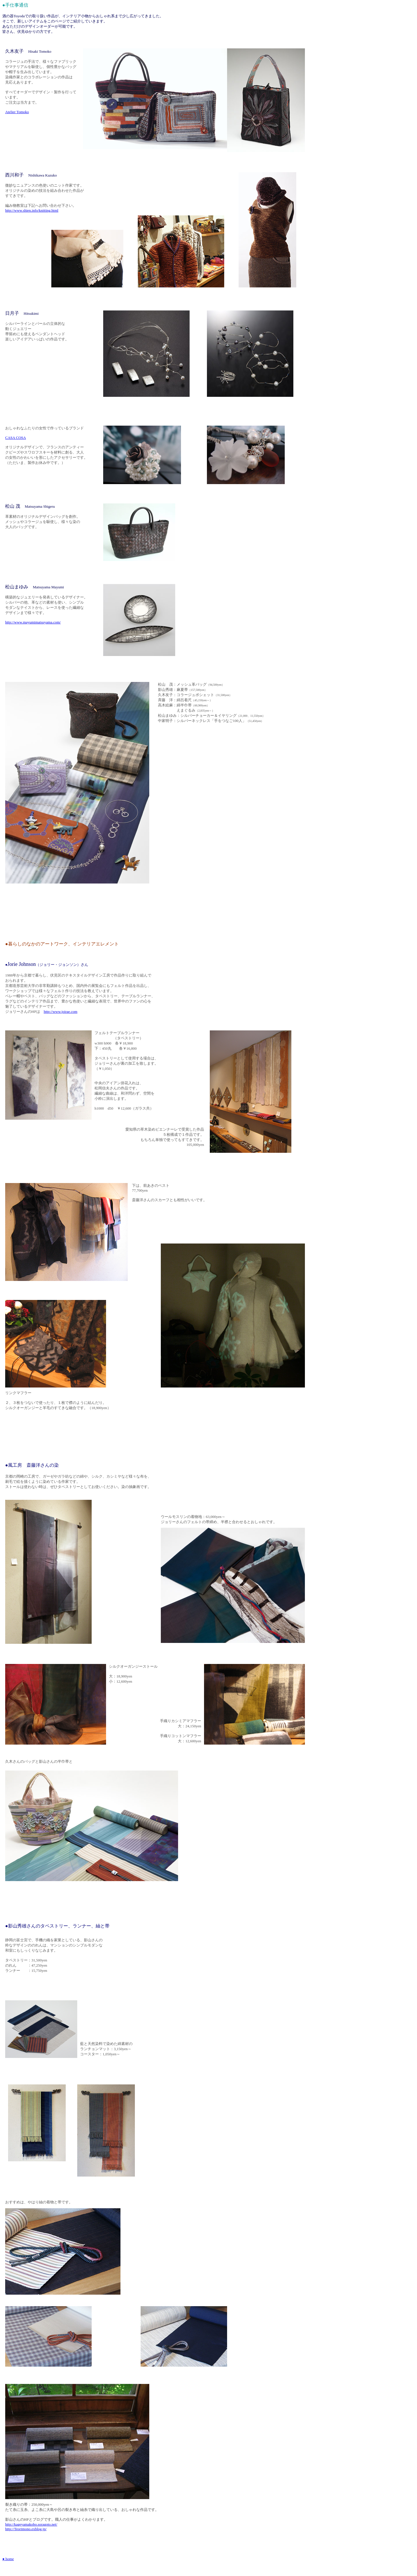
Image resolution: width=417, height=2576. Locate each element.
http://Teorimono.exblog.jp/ (26, 2529)
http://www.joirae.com (61, 1011)
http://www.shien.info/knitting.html (31, 210)
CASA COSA (15, 437)
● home (8, 2559)
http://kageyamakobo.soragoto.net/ (31, 2524)
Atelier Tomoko (17, 112)
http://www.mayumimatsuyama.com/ (33, 622)
